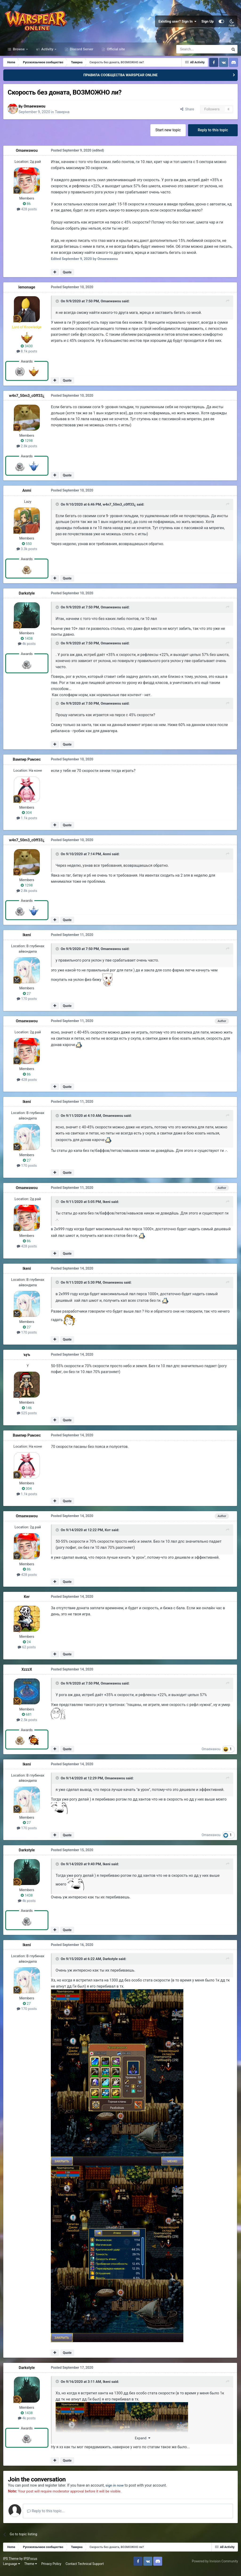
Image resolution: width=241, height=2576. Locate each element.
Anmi (27, 495)
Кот (108, 1535)
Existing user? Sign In (177, 23)
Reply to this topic (212, 135)
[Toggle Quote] (58, 306)
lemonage (27, 292)
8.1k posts (27, 356)
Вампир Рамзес (27, 764)
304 (27, 817)
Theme (31, 2569)
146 (27, 1412)
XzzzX (27, 1674)
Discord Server (81, 54)
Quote (67, 277)
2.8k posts (27, 451)
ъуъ (27, 1359)
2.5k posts (27, 1725)
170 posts (27, 1004)
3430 (27, 351)
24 (27, 1647)
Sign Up (207, 23)
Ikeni (27, 940)
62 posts (27, 1652)
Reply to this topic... (49, 2516)
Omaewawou (37, 111)
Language (12, 2569)
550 (27, 549)
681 (27, 1719)
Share (186, 114)
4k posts (27, 649)
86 (27, 209)
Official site (115, 54)
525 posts (27, 1418)
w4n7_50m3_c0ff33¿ (27, 400)
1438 (27, 643)
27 (27, 998)
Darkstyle (27, 598)
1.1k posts (27, 823)
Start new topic (167, 135)
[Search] (190, 53)
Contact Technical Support (85, 2569)
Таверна (65, 116)
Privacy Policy (52, 2569)
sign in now (118, 2490)
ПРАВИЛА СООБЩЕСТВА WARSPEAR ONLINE (120, 79)
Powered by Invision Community (214, 2566)
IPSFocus (31, 2564)
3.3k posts (27, 554)
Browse (19, 54)
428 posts (27, 214)
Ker (27, 1601)
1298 (27, 446)
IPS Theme (11, 2564)
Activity (47, 54)
